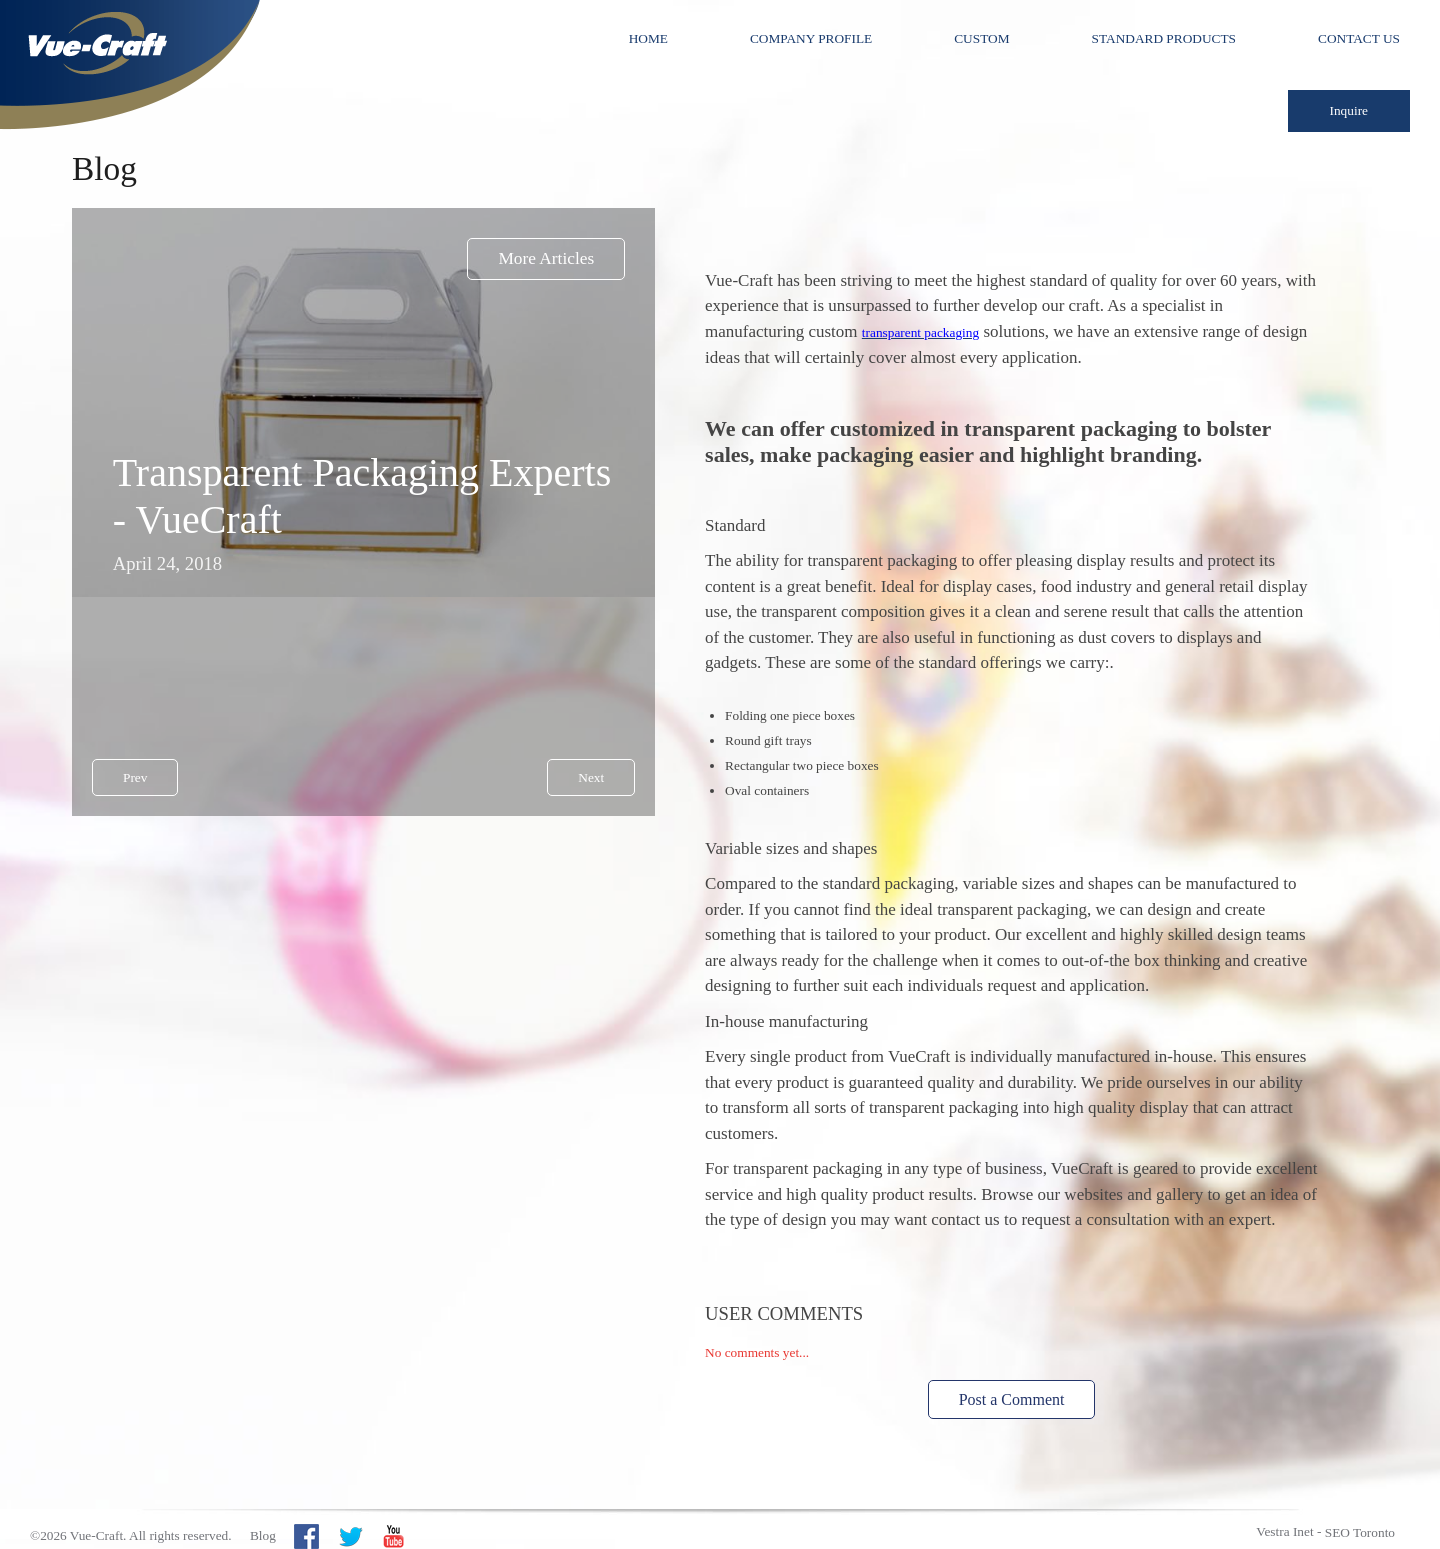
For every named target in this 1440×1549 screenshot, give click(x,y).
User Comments (784, 1313)
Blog (263, 1535)
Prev (135, 777)
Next (591, 777)
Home (648, 38)
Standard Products (1164, 38)
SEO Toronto (1360, 1532)
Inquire (1349, 110)
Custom (981, 38)
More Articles (546, 258)
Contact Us (1359, 38)
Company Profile (811, 38)
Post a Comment (1012, 1399)
